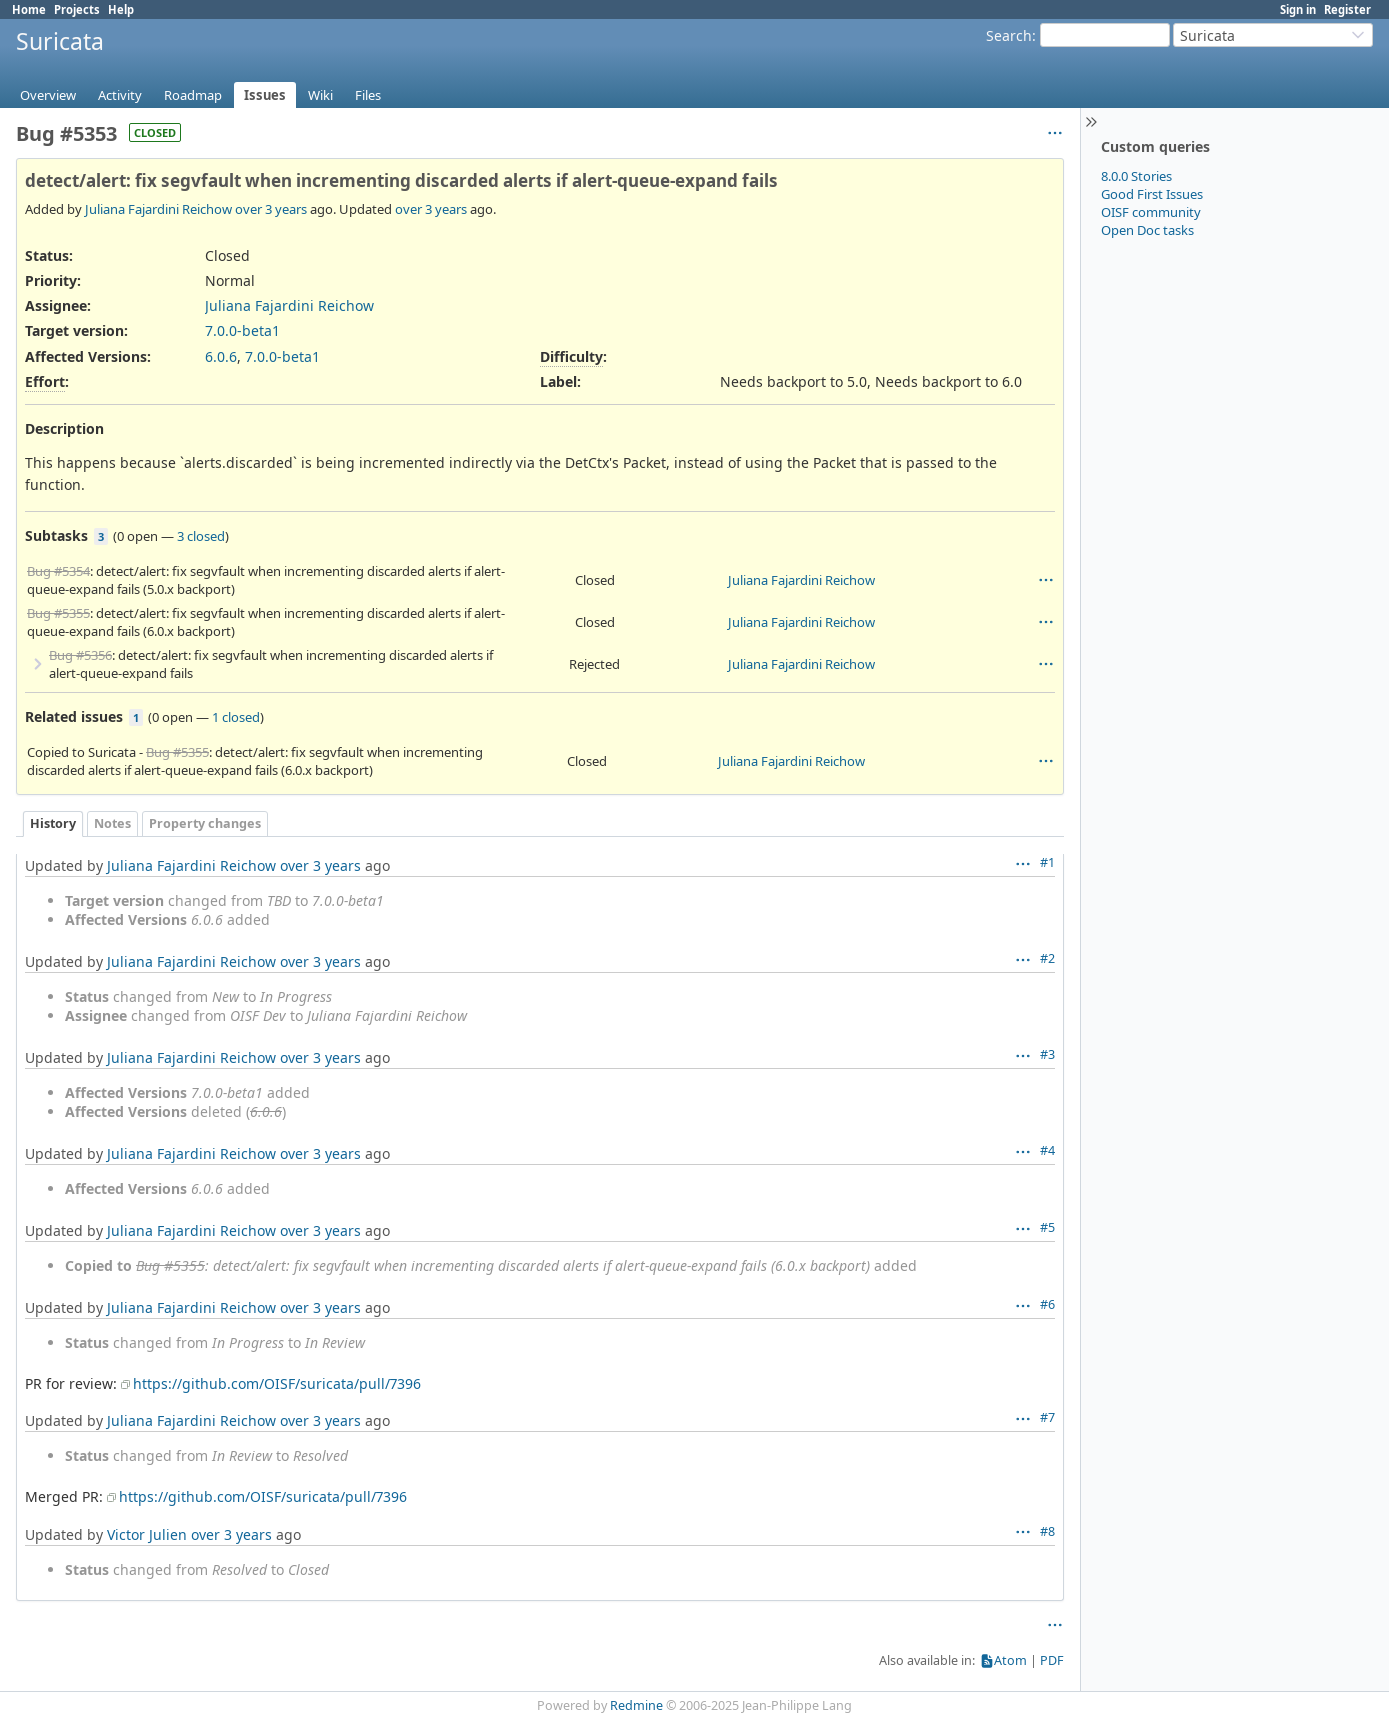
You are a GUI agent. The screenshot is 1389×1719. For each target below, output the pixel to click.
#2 (1047, 958)
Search (1009, 35)
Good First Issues (1152, 194)
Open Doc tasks (1147, 230)
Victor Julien (147, 1534)
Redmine (636, 1705)
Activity (120, 95)
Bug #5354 (58, 571)
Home (29, 9)
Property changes (205, 823)
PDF (1052, 1660)
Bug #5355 (58, 613)
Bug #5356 (80, 655)
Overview (48, 95)
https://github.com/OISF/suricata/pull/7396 (277, 1383)
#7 (1047, 1417)
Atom (1010, 1660)
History (53, 823)
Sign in (1298, 9)
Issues (265, 95)
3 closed (201, 536)
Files (368, 95)
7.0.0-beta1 (242, 330)
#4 (1047, 1150)
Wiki (320, 95)
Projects (77, 9)
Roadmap (193, 95)
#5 (1047, 1227)
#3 (1047, 1054)
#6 (1047, 1304)
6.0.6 (221, 356)
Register (1347, 9)
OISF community (1151, 212)
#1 (1047, 862)
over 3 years (271, 209)
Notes (112, 823)
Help (121, 9)
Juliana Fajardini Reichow (158, 209)
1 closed (236, 717)
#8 (1047, 1531)
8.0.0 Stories (1136, 176)
